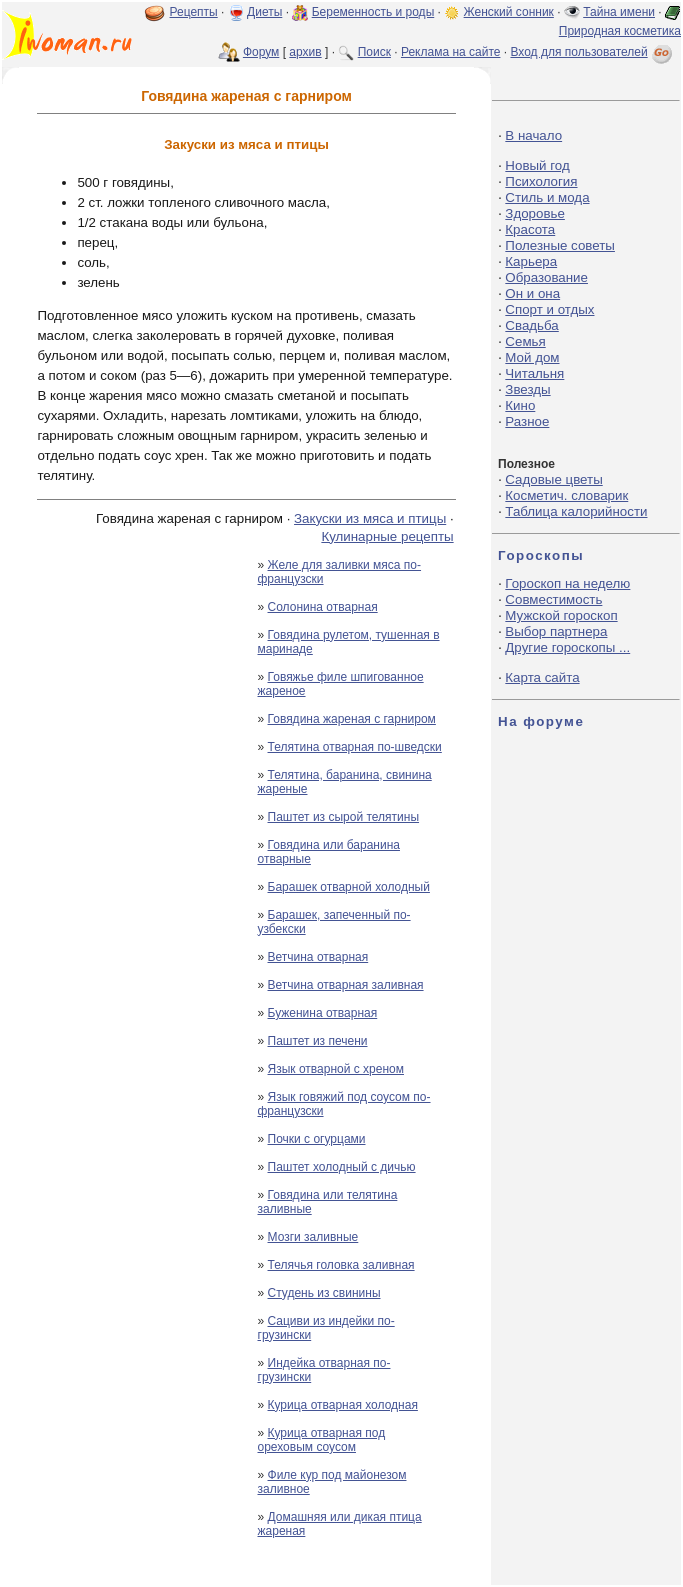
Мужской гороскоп (561, 615)
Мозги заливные (313, 1237)
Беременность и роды (373, 12)
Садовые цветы (553, 479)
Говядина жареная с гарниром (352, 719)
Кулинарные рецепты (387, 536)
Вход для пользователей (593, 52)
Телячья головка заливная (341, 1265)
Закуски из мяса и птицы (370, 518)
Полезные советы (560, 245)
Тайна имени (619, 12)
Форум (261, 52)
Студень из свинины (324, 1293)
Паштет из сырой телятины (344, 817)
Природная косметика (620, 31)
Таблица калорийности (576, 511)
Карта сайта (542, 677)
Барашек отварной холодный (349, 887)
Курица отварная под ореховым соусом (322, 1440)
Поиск (374, 52)
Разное (527, 421)
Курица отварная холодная (343, 1405)
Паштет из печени (318, 1041)
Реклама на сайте (451, 52)
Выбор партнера (556, 631)
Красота (530, 229)
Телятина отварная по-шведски (355, 747)
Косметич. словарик (566, 495)
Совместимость (553, 599)
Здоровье (535, 213)
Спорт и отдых (549, 309)
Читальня (534, 373)
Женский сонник (509, 12)
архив (305, 52)
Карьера (531, 261)
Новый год (537, 165)
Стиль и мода (547, 197)
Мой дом (532, 357)
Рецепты (194, 12)
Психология (541, 181)
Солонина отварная (323, 607)
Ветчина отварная (318, 957)
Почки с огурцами (317, 1139)
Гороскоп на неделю (567, 583)
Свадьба (531, 325)
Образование (546, 277)
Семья (525, 341)
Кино (520, 405)
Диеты (264, 12)
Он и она (532, 293)
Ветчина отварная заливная (346, 985)
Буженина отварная (323, 1013)
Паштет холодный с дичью (342, 1167)
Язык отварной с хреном (336, 1069)
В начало (533, 135)
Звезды (527, 389)
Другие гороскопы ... (567, 647)
